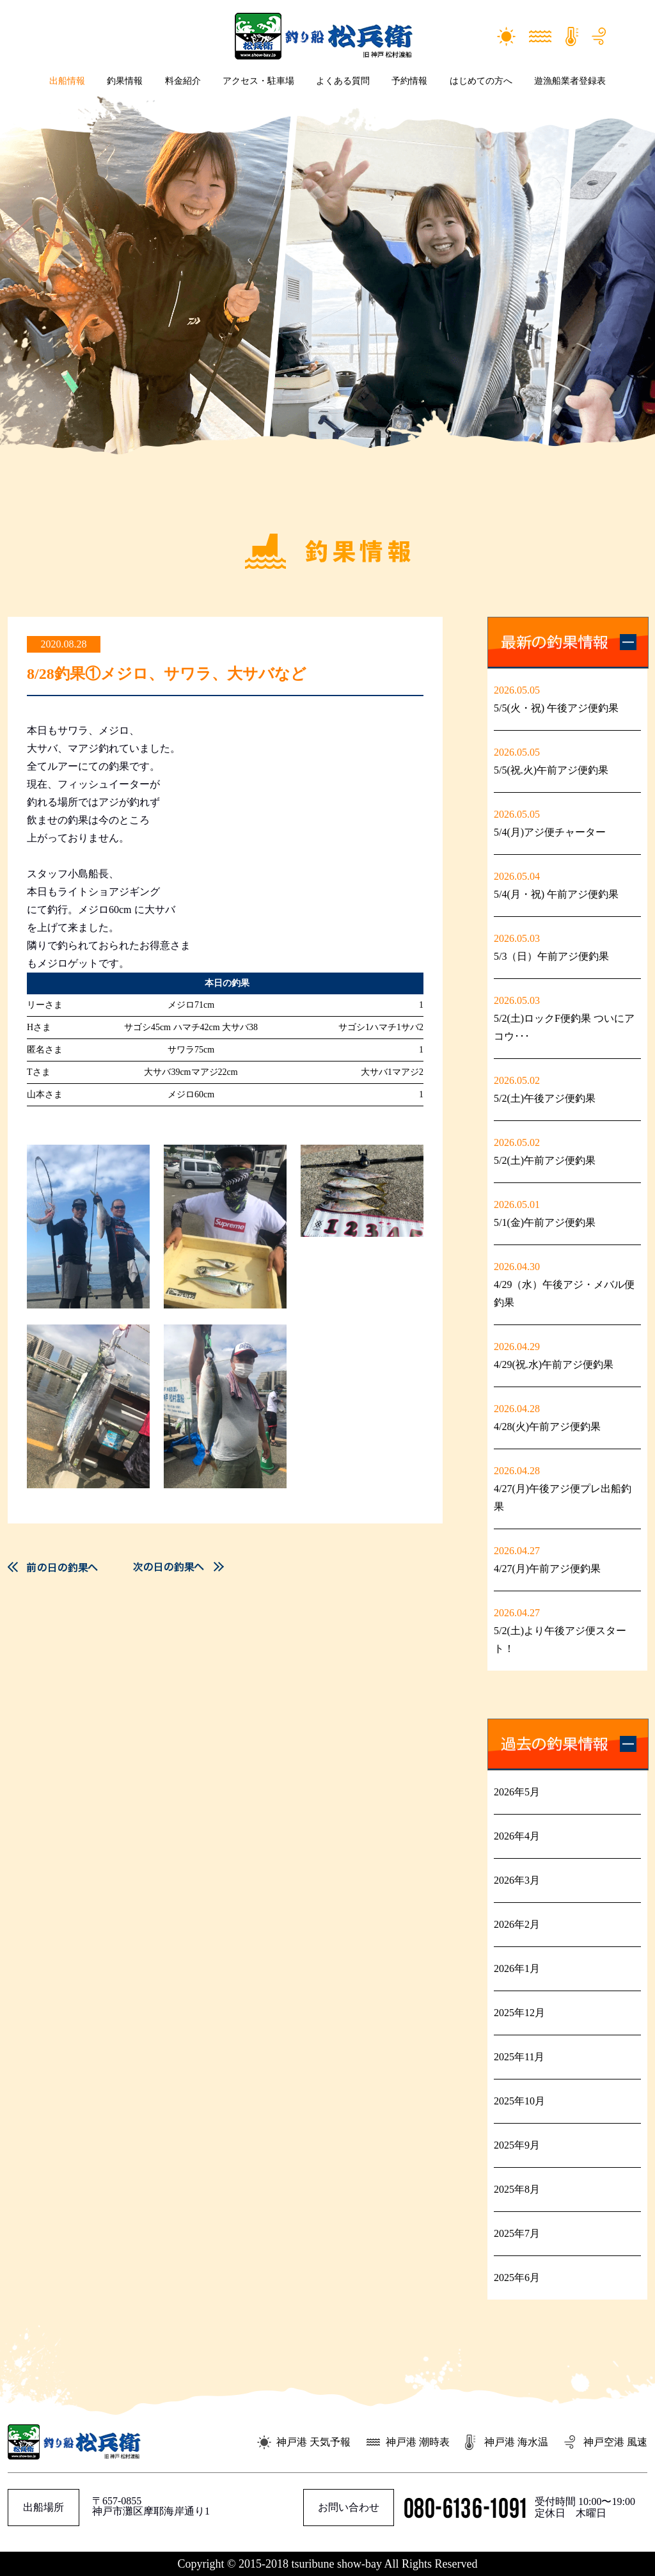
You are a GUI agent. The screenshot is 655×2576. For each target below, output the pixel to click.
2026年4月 (517, 1836)
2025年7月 (517, 2233)
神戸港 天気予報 (313, 2442)
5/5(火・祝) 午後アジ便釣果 (556, 708)
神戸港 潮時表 (418, 2442)
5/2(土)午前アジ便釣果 (545, 1160)
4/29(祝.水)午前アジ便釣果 (553, 1364)
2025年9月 (517, 2145)
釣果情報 (125, 81)
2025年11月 (519, 2056)
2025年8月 (517, 2189)
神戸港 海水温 (516, 2442)
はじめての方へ (481, 81)
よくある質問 (343, 81)
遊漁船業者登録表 (570, 81)
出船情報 (67, 81)
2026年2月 (517, 1924)
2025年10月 (519, 2100)
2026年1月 (517, 1968)
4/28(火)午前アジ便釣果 (547, 1426)
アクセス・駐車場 (258, 81)
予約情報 (409, 81)
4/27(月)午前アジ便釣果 (547, 1568)
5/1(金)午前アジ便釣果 (545, 1222)
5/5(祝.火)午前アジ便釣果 (551, 770)
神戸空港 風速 (615, 2442)
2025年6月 (517, 2277)
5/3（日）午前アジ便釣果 (551, 956)
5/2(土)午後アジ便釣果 (545, 1098)
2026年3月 (517, 1880)
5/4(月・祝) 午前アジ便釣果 (556, 894)
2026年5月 (517, 1791)
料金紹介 (183, 81)
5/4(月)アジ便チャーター (550, 832)
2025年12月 (519, 2012)
